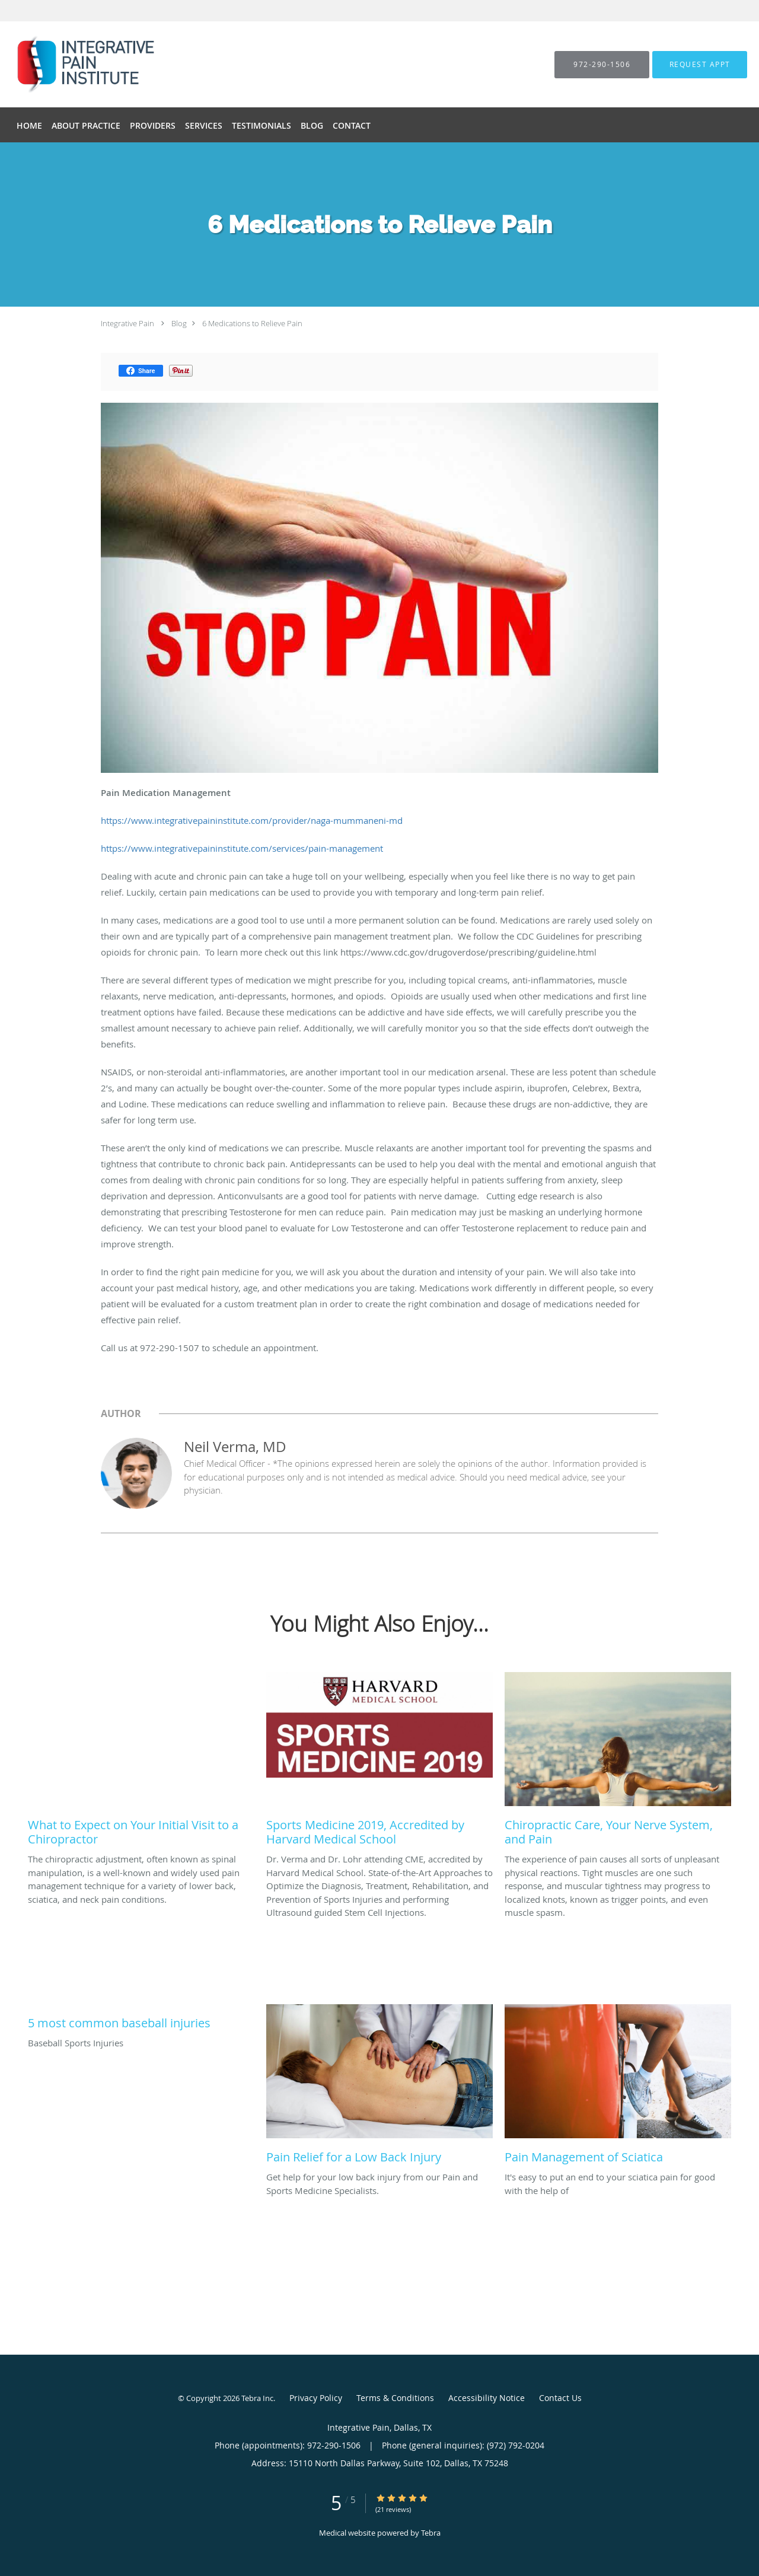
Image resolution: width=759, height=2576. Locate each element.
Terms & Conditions (395, 2397)
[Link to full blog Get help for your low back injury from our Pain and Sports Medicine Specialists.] (379, 2087)
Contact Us (560, 2397)
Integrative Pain (127, 323)
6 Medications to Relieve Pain (252, 323)
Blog (179, 323)
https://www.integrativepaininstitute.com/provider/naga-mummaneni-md (252, 820)
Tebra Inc (257, 2398)
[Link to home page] (63, 64)
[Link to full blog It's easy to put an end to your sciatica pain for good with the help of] (618, 2087)
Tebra (431, 2532)
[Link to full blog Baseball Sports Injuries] (141, 2020)
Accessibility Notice (486, 2397)
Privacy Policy (315, 2397)
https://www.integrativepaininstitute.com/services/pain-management (242, 848)
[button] (699, 64)
